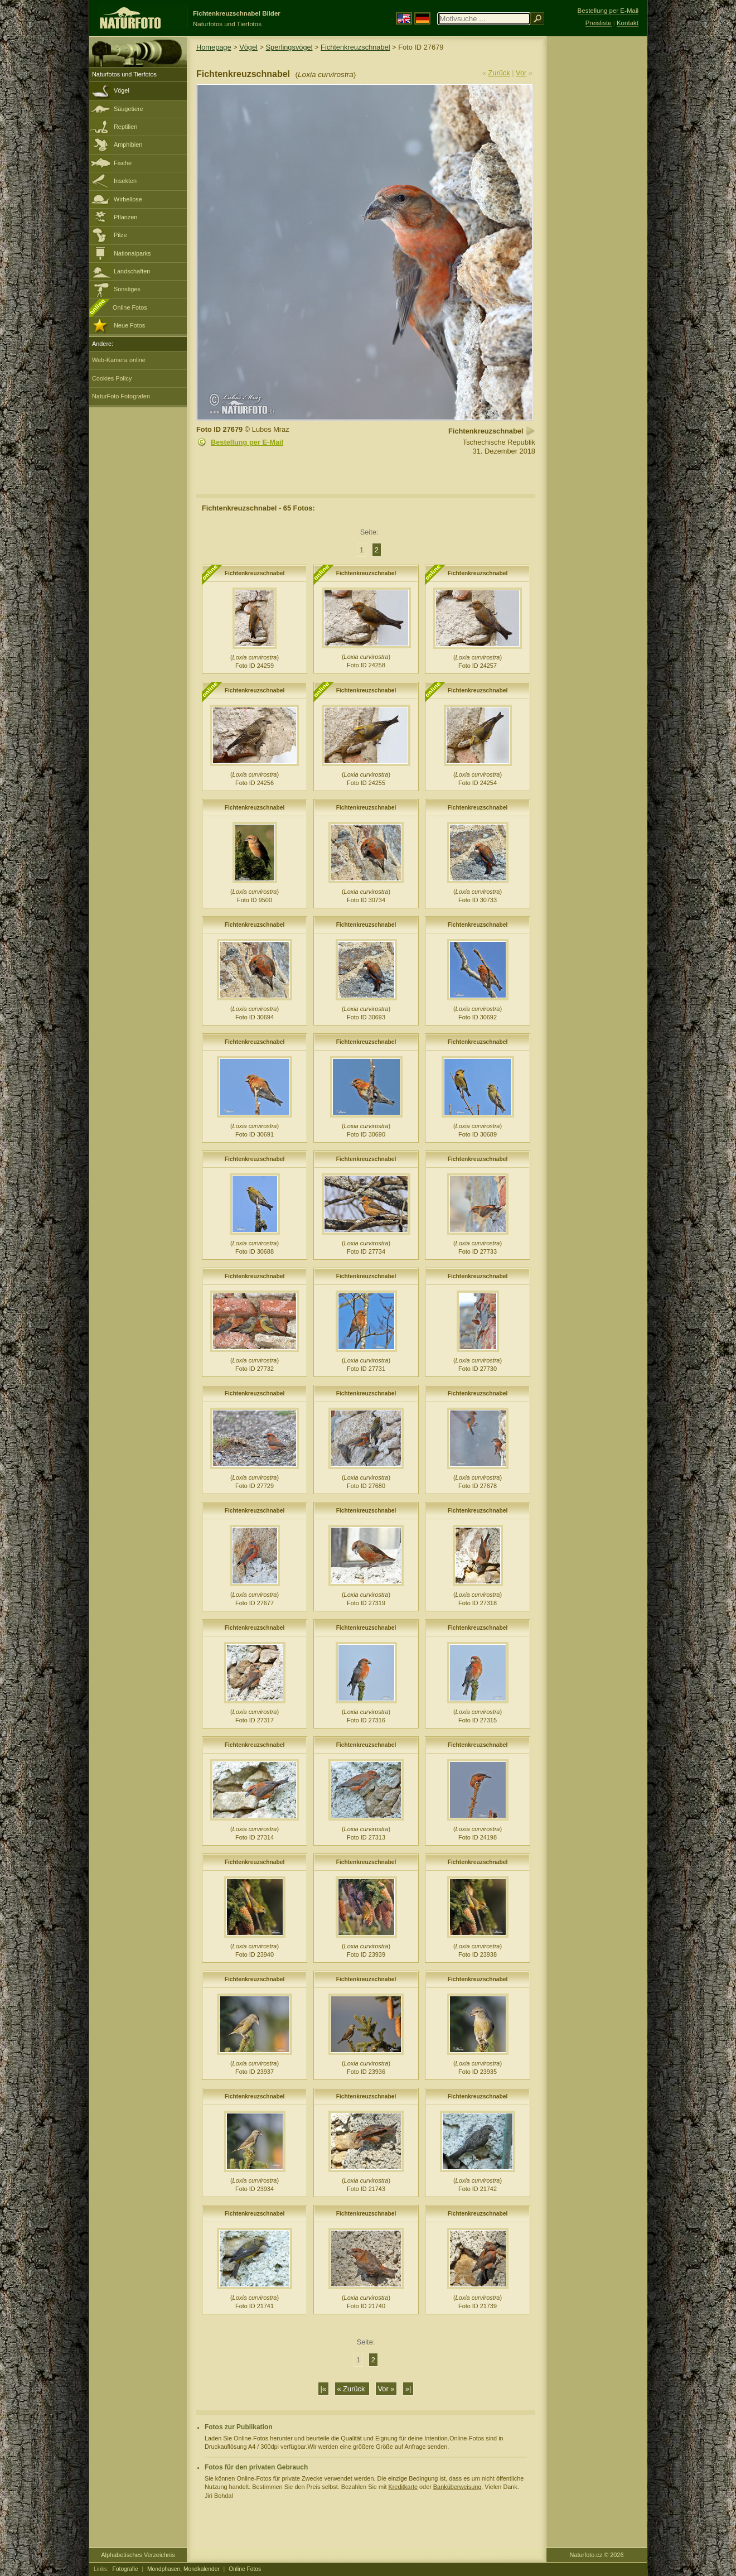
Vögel (121, 90)
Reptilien (125, 126)
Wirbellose (128, 199)
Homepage (213, 47)
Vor (521, 73)
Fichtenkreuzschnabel (355, 47)
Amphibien (128, 144)
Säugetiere (128, 108)
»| (408, 2389)
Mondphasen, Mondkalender (183, 2569)
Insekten (125, 180)
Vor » (386, 2389)
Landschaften (132, 271)
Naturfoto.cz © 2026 (597, 2554)
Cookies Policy (112, 378)
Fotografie (125, 2569)
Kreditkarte (403, 2486)
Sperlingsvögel (289, 47)
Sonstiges (127, 289)
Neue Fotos (129, 325)
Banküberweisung (457, 2486)
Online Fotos (130, 307)
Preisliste (598, 23)
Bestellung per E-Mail (247, 442)
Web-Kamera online (119, 360)
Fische (123, 163)
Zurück (499, 73)
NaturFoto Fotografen (121, 396)
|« (323, 2389)
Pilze (120, 235)
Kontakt (627, 23)
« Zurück (352, 2389)
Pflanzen (125, 217)
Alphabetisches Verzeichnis (138, 2554)
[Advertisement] (596, 214)
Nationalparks (132, 253)
